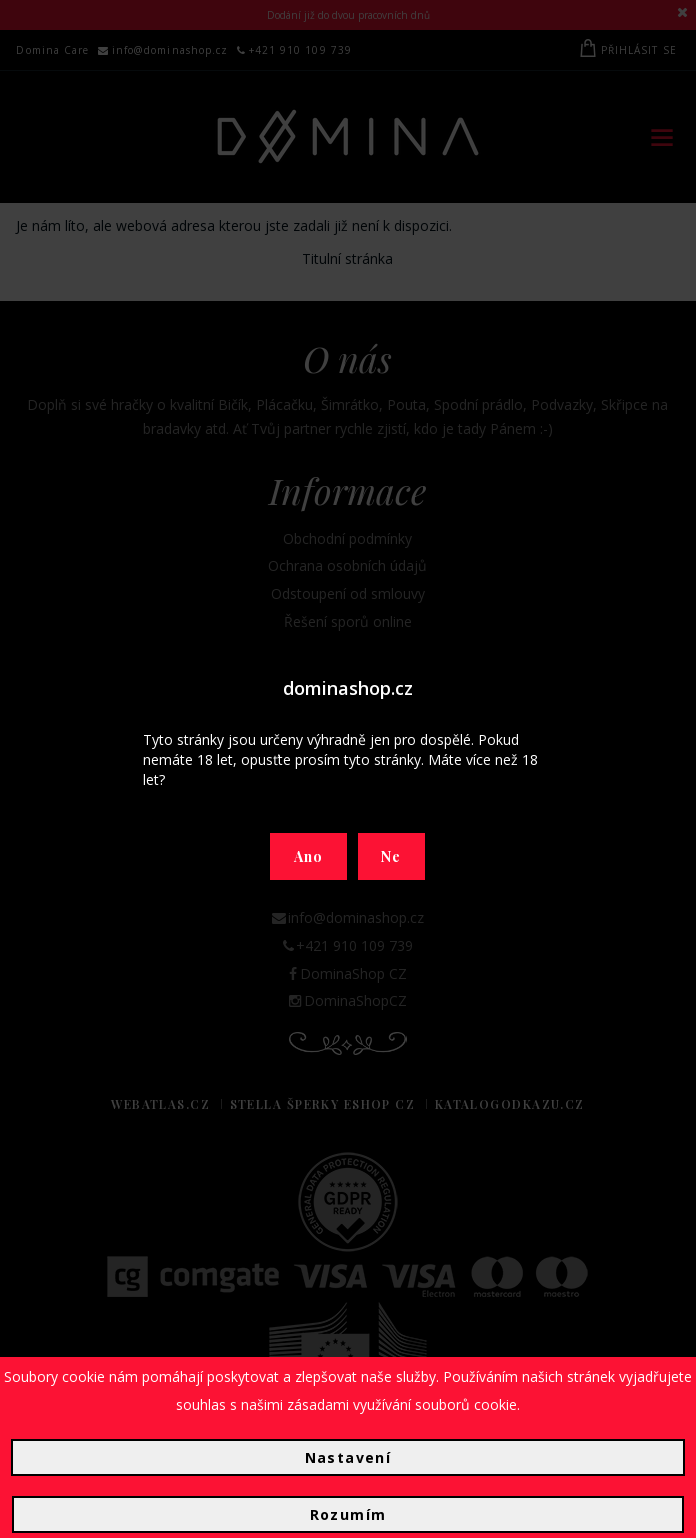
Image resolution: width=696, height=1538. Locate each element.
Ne (391, 856)
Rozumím (348, 1514)
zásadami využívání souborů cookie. (403, 1404)
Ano (309, 856)
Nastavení (348, 1457)
